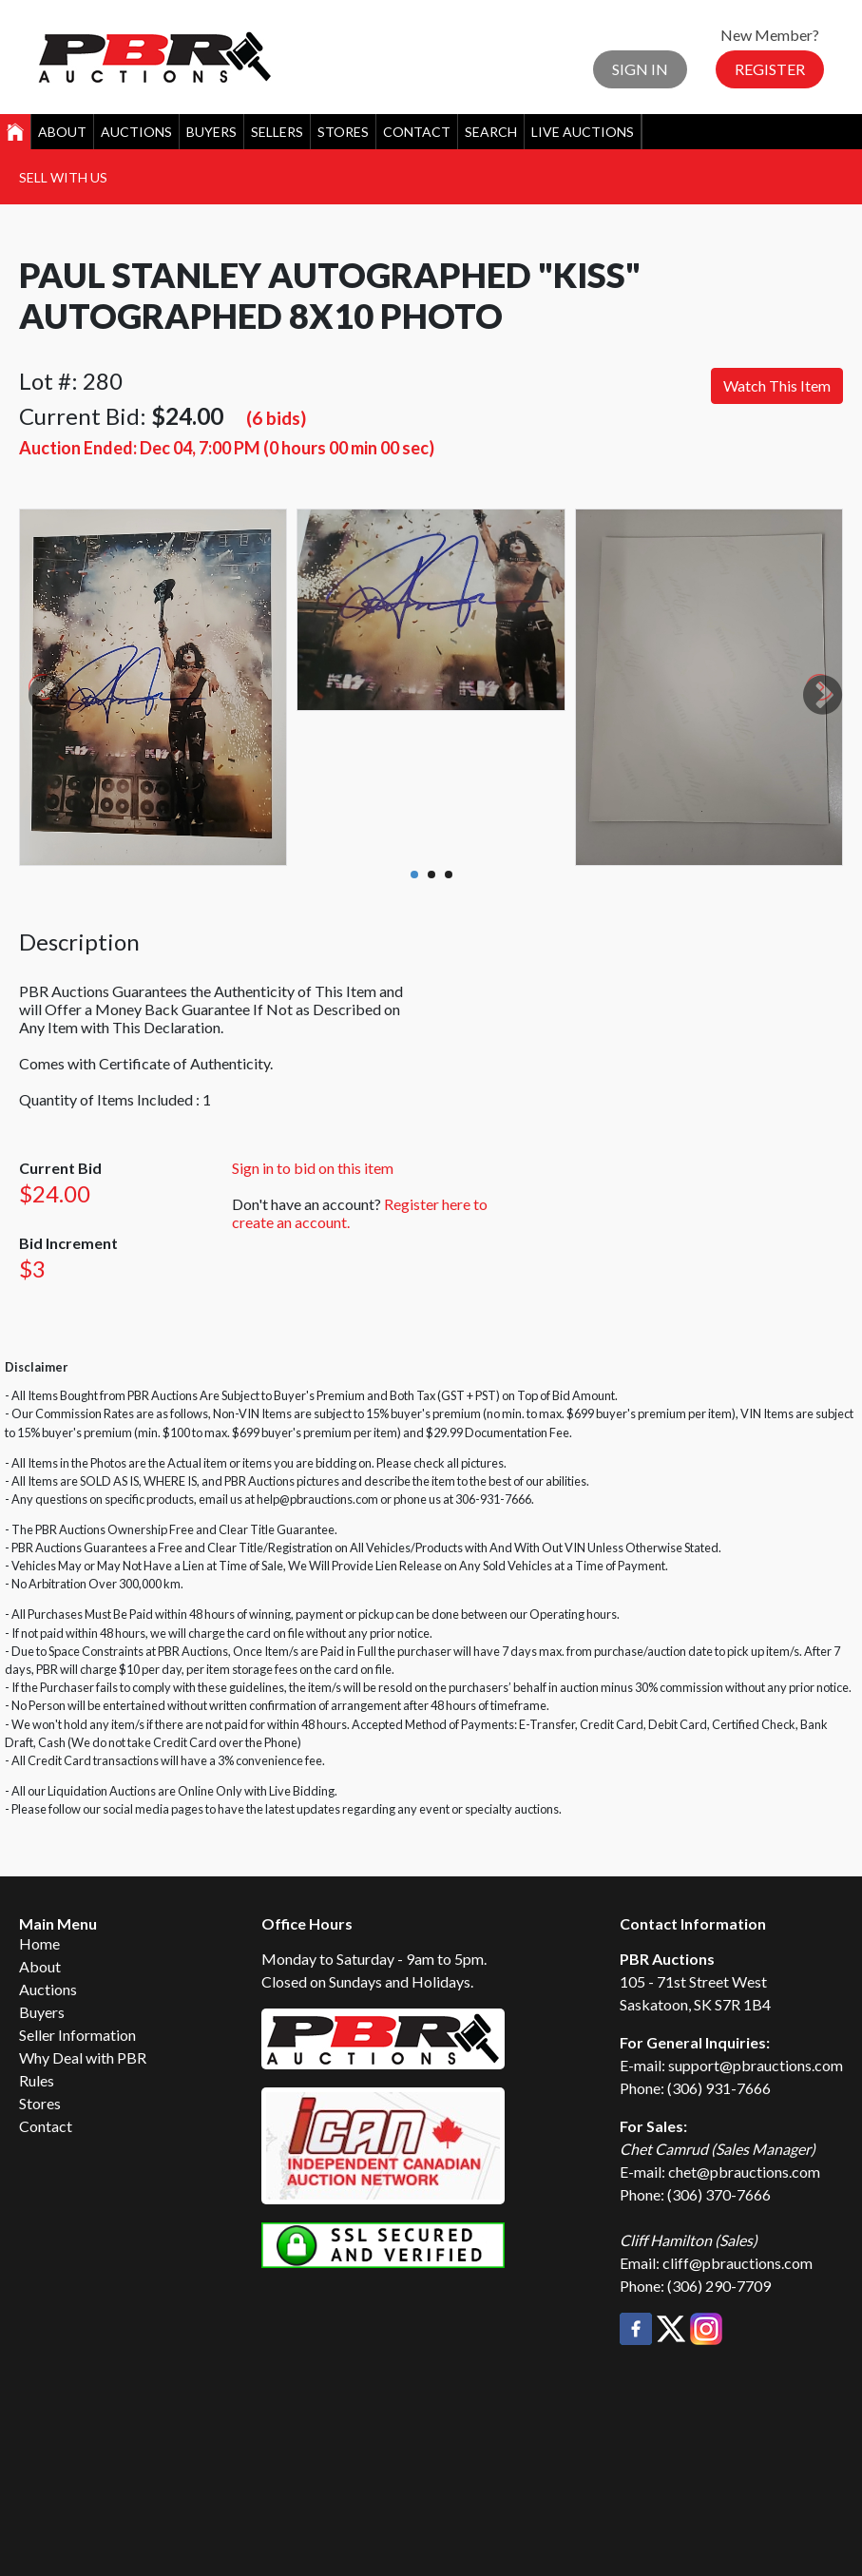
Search (491, 132)
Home (39, 1943)
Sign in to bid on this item (312, 1168)
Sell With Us (63, 177)
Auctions (136, 132)
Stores (343, 132)
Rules (36, 2080)
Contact (416, 132)
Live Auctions (582, 132)
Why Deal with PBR (82, 2057)
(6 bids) (276, 418)
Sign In (640, 69)
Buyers (211, 132)
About (62, 132)
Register (770, 69)
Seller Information (77, 2035)
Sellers (277, 132)
